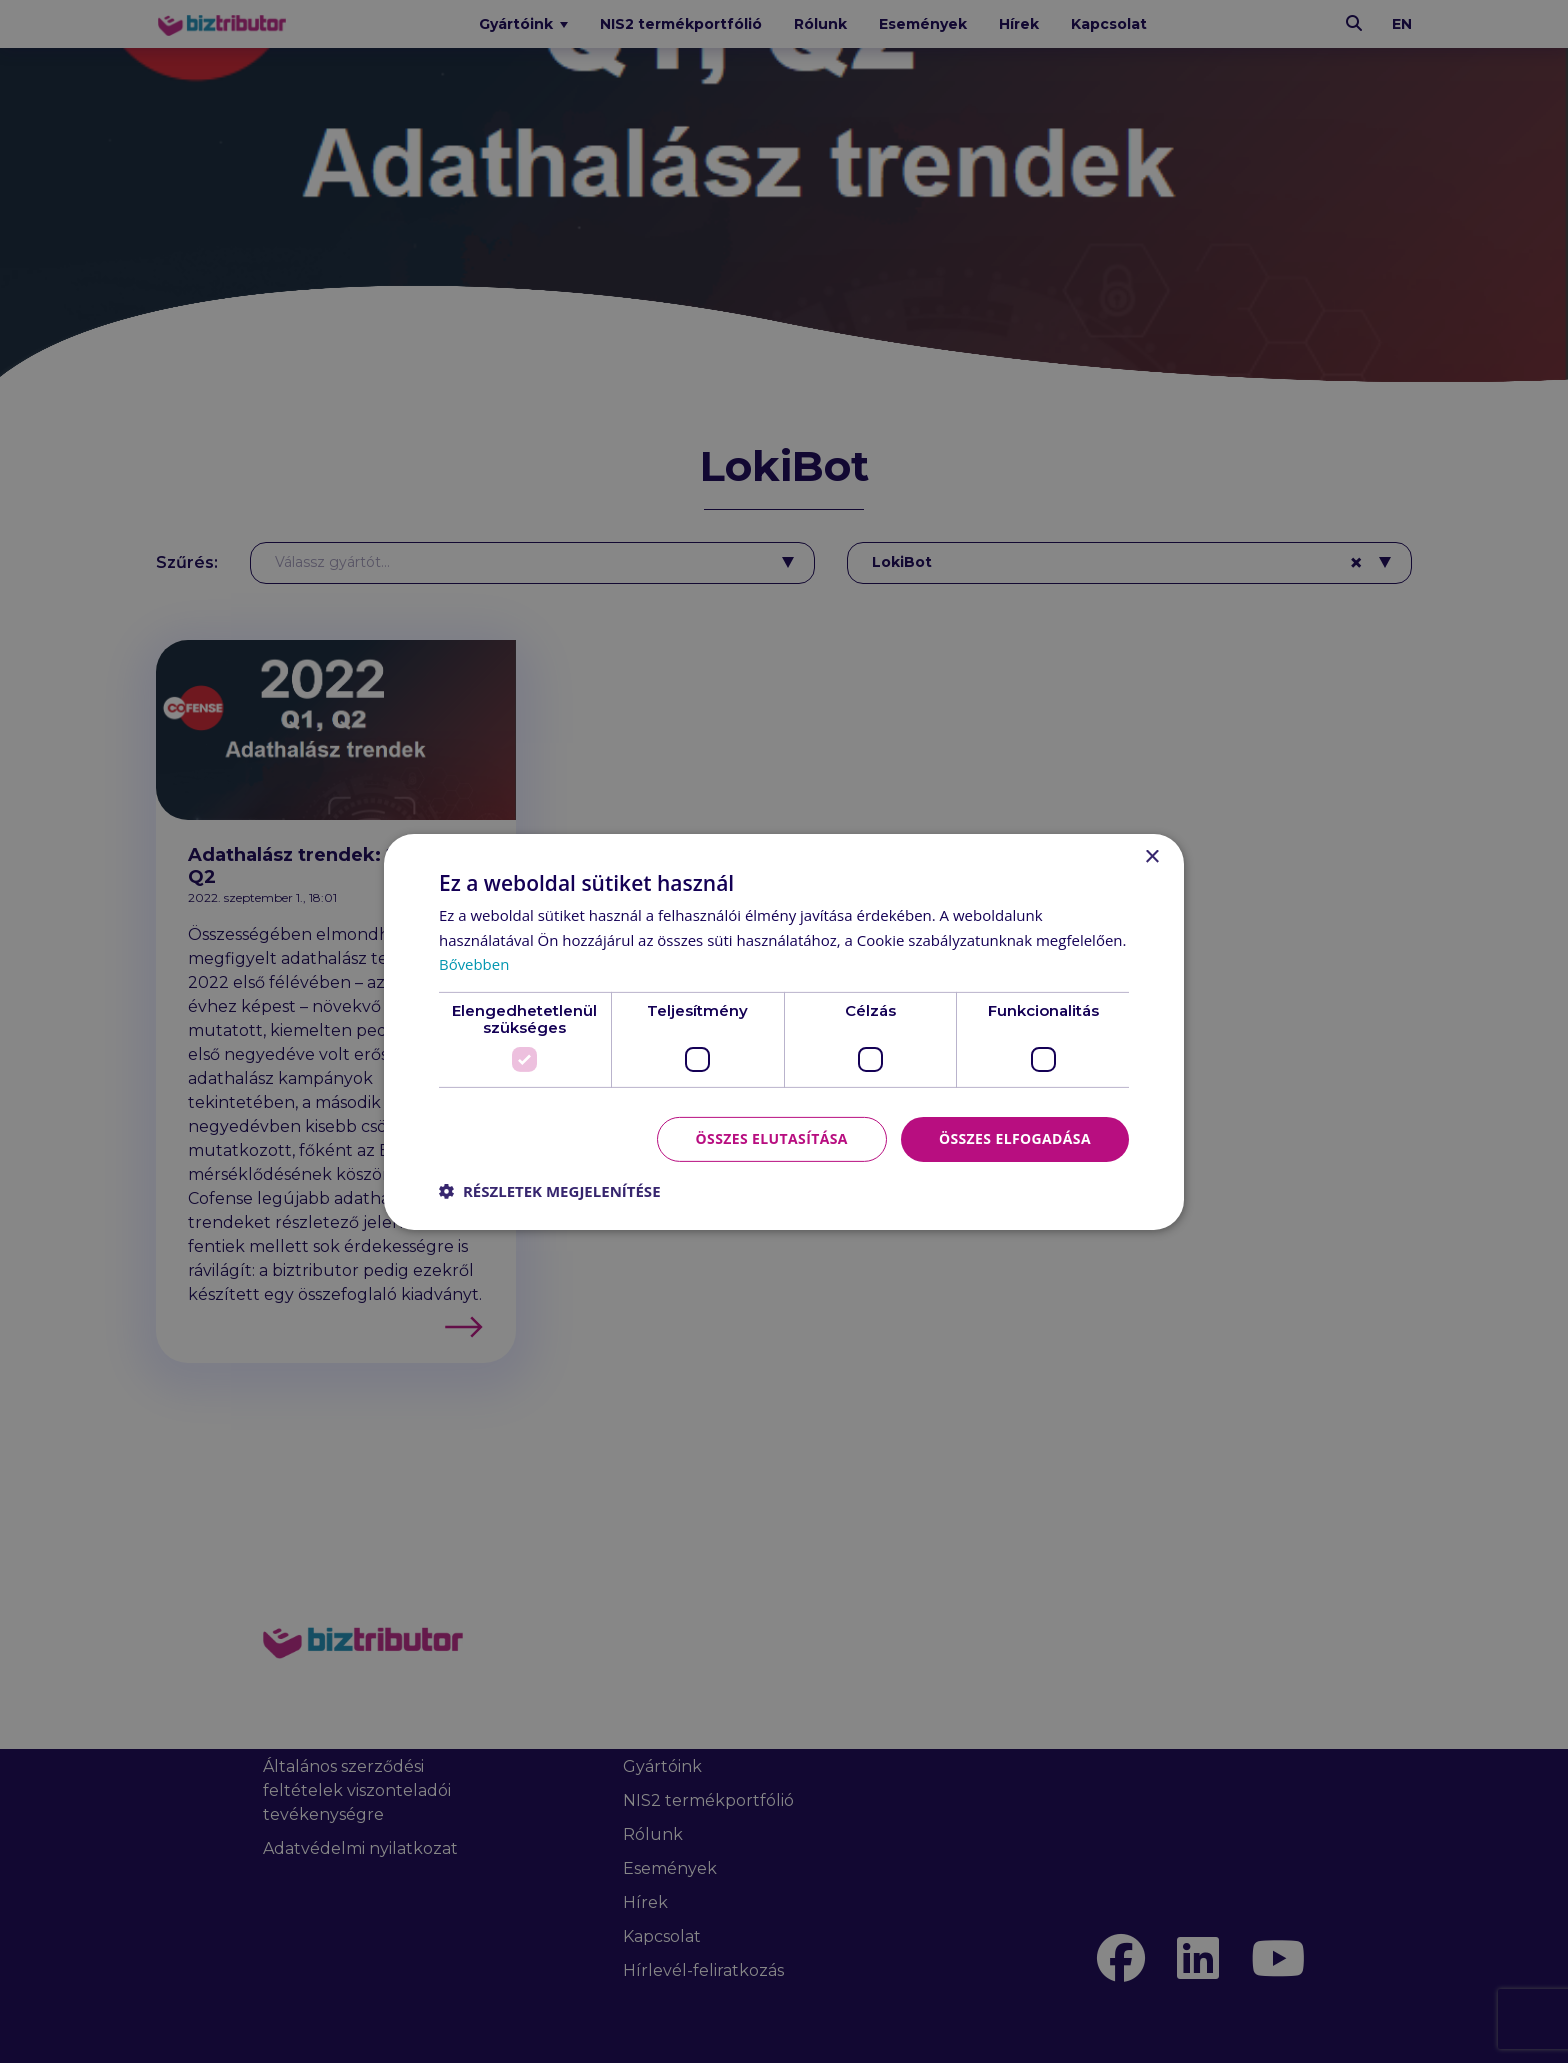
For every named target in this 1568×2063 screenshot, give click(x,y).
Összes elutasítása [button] (771, 1138)
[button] (550, 1191)
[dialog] (784, 1031)
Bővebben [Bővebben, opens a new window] (474, 964)
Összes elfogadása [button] (1015, 1138)
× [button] (1151, 856)
